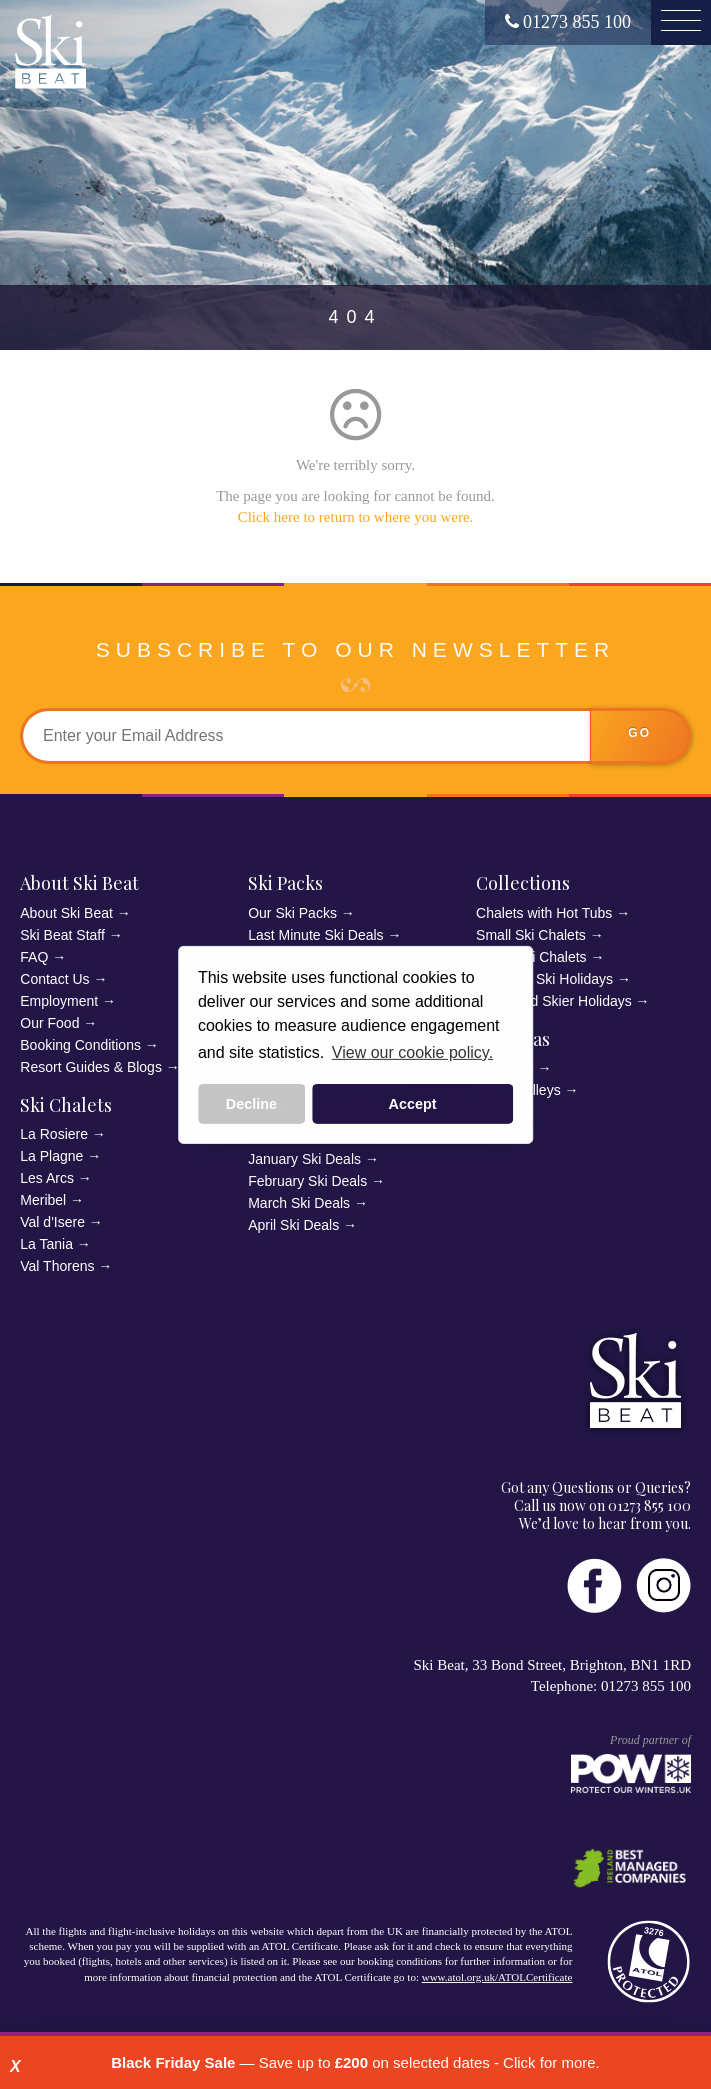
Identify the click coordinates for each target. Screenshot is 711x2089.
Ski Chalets (66, 1105)
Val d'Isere (52, 1222)
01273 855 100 (568, 22)
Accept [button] (413, 1104)
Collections (523, 883)
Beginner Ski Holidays (544, 979)
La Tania (46, 1244)
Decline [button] (251, 1104)
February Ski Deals (307, 1181)
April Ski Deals (293, 1225)
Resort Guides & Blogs (91, 1067)
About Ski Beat (79, 883)
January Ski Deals (304, 1159)
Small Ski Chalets (531, 935)
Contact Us (54, 979)
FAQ (34, 957)
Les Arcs (47, 1178)
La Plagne (51, 1156)
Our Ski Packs (292, 913)
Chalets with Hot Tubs (544, 913)
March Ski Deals (299, 1203)
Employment (59, 1001)
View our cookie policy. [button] (412, 1052)
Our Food (49, 1023)
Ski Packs (285, 883)
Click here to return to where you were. (356, 517)
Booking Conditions (80, 1045)
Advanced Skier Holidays (554, 1001)
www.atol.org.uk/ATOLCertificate (497, 1977)
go (639, 733)
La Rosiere (54, 1134)
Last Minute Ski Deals (315, 935)
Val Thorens (57, 1266)
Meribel (43, 1200)
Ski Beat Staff (62, 935)
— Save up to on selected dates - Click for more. (355, 2062)
